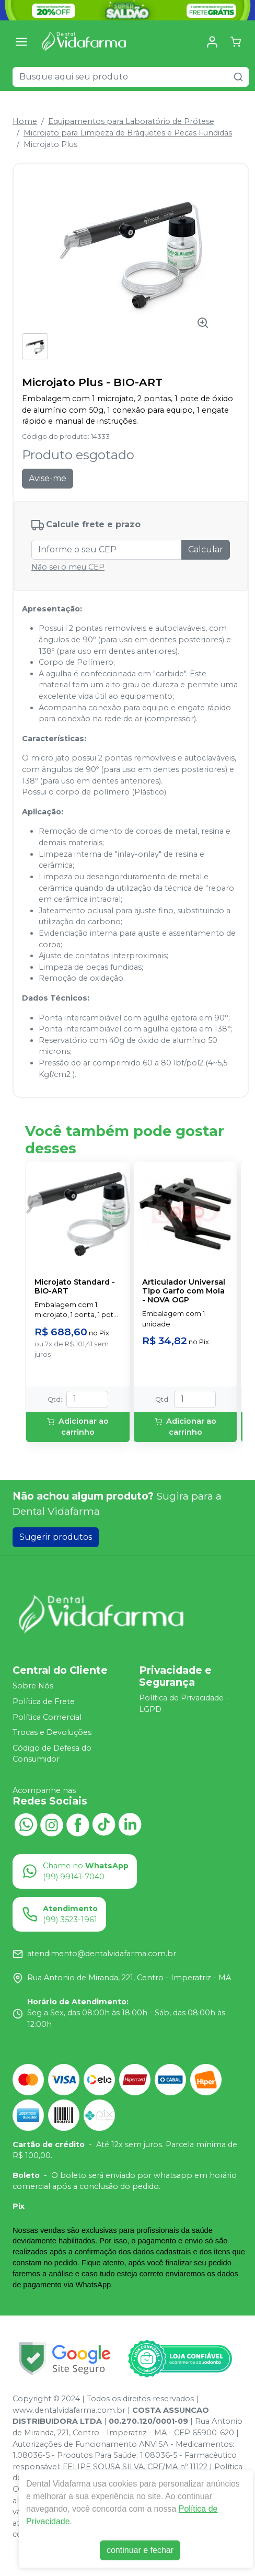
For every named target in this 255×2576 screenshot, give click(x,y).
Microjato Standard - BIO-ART (74, 1287)
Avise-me (47, 478)
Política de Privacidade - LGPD (184, 1704)
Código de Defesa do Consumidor (52, 1753)
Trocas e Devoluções (52, 1732)
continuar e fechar (140, 2550)
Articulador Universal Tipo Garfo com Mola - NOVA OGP (183, 1291)
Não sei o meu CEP (68, 567)
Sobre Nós (33, 1685)
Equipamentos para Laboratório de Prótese (131, 121)
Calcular (205, 549)
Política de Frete (44, 1701)
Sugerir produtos (55, 1537)
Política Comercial (47, 1717)
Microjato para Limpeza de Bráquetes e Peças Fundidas (128, 133)
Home (25, 121)
